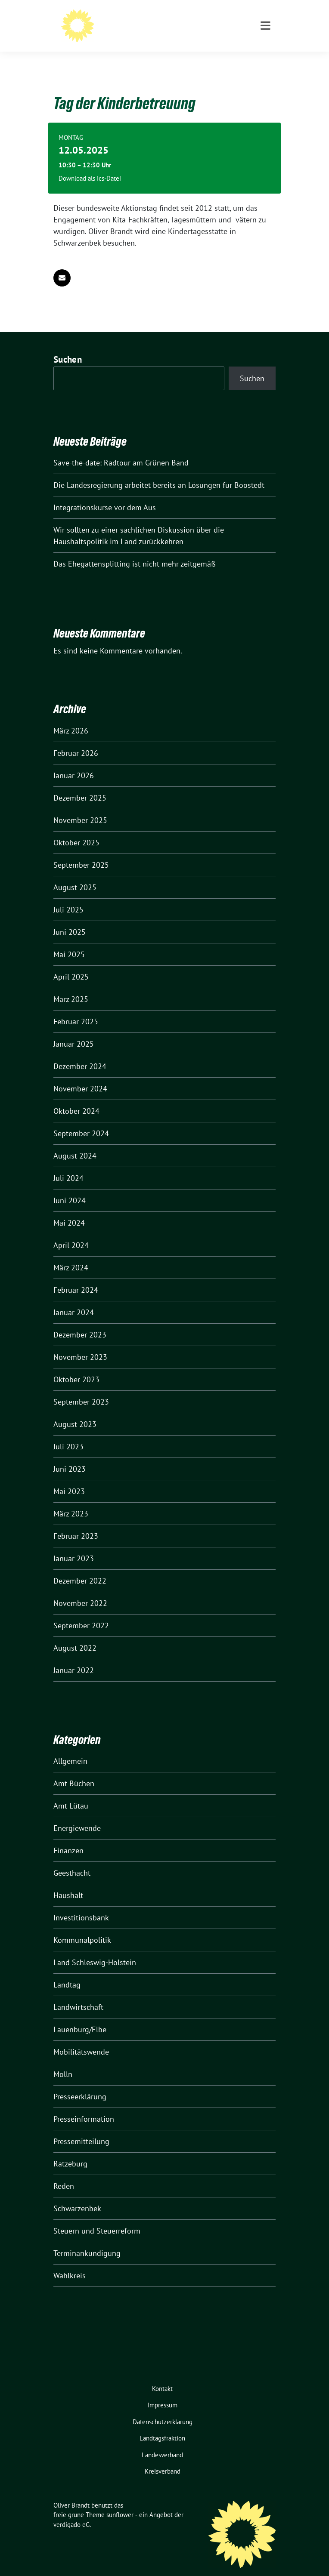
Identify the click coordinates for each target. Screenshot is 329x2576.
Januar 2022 (73, 1657)
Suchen (67, 346)
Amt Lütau (70, 1792)
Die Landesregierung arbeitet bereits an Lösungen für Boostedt (158, 472)
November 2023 (80, 1344)
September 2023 (81, 1388)
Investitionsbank (81, 1904)
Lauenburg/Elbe (79, 2016)
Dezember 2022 (79, 1567)
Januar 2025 (73, 1030)
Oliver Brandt (129, 18)
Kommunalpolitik (82, 1927)
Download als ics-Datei (90, 165)
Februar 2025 (75, 1008)
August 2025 (74, 874)
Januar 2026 (73, 762)
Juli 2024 (68, 1165)
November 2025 (80, 807)
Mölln (62, 2061)
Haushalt (68, 1882)
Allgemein (70, 1748)
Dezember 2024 (79, 1053)
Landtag (67, 1971)
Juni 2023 (69, 1456)
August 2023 (74, 1411)
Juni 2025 (69, 919)
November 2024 (80, 1075)
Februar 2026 (75, 740)
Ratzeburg (70, 2150)
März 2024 (70, 1254)
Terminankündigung (87, 2240)
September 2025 (81, 852)
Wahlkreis (69, 2262)
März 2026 (70, 717)
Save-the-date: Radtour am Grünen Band (121, 449)
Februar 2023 (75, 1523)
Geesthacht (71, 1859)
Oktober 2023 (76, 1366)
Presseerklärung (79, 2083)
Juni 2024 (69, 1187)
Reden (63, 2173)
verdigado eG (71, 2511)
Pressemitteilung (81, 2128)
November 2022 (80, 1590)
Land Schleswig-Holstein (94, 1949)
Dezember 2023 (79, 1321)
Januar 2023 (73, 1545)
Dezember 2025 (79, 784)
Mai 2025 (69, 941)
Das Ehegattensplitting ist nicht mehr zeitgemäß (134, 550)
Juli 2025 (68, 896)
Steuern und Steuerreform (96, 2217)
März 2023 (70, 1500)
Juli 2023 (68, 1433)
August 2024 (74, 1142)
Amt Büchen (73, 1770)
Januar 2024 (73, 1299)
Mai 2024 (69, 1209)
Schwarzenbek (77, 2195)
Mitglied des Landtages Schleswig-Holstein (180, 29)
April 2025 (71, 963)
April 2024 (71, 1232)
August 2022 (74, 1634)
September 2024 (81, 1120)
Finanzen (68, 1837)
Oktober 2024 (76, 1098)
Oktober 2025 (76, 829)
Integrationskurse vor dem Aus (104, 494)
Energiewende (77, 1815)
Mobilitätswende (81, 2038)
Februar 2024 (75, 1277)
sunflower (119, 2501)
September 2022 (81, 1612)
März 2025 (70, 986)
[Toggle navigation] (265, 60)
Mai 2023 (69, 1478)
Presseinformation (83, 2106)
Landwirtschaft (78, 1994)
